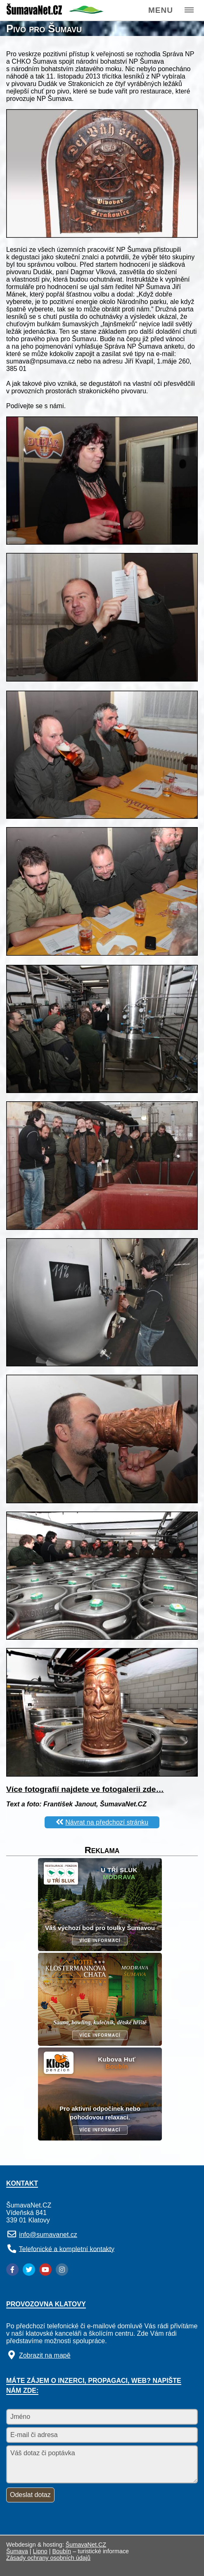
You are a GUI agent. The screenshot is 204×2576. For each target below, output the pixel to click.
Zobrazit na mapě (45, 2355)
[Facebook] (12, 2269)
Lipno (40, 2551)
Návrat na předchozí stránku (106, 1822)
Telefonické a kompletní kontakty (66, 2248)
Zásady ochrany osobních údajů (48, 2557)
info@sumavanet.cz (48, 2234)
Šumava (17, 2551)
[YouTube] (45, 2269)
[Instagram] (62, 2269)
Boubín (61, 2551)
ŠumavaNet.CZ (86, 2544)
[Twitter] (29, 2269)
